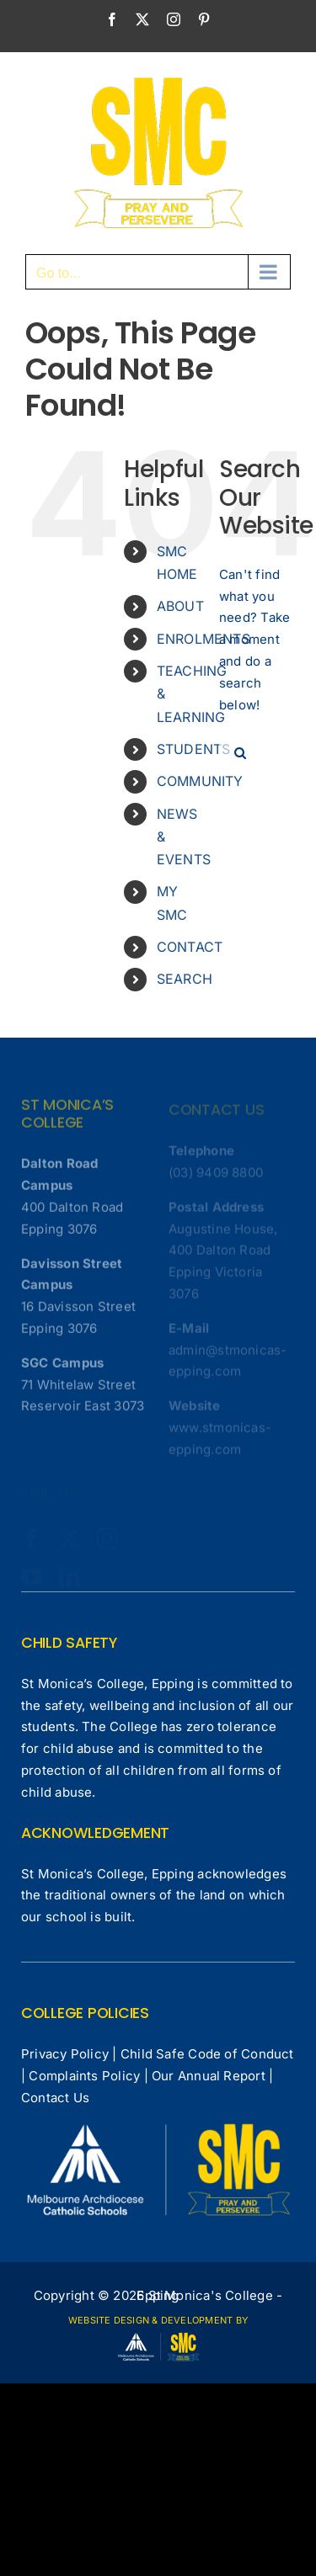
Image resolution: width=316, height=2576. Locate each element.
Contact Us (55, 2098)
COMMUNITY (200, 781)
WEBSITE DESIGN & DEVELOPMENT (150, 2320)
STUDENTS (194, 749)
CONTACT (190, 946)
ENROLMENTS (203, 638)
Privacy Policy (65, 2054)
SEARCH (184, 978)
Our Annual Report (208, 2076)
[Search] (240, 753)
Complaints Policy (84, 2076)
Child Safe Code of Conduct (207, 2054)
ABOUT (180, 606)
